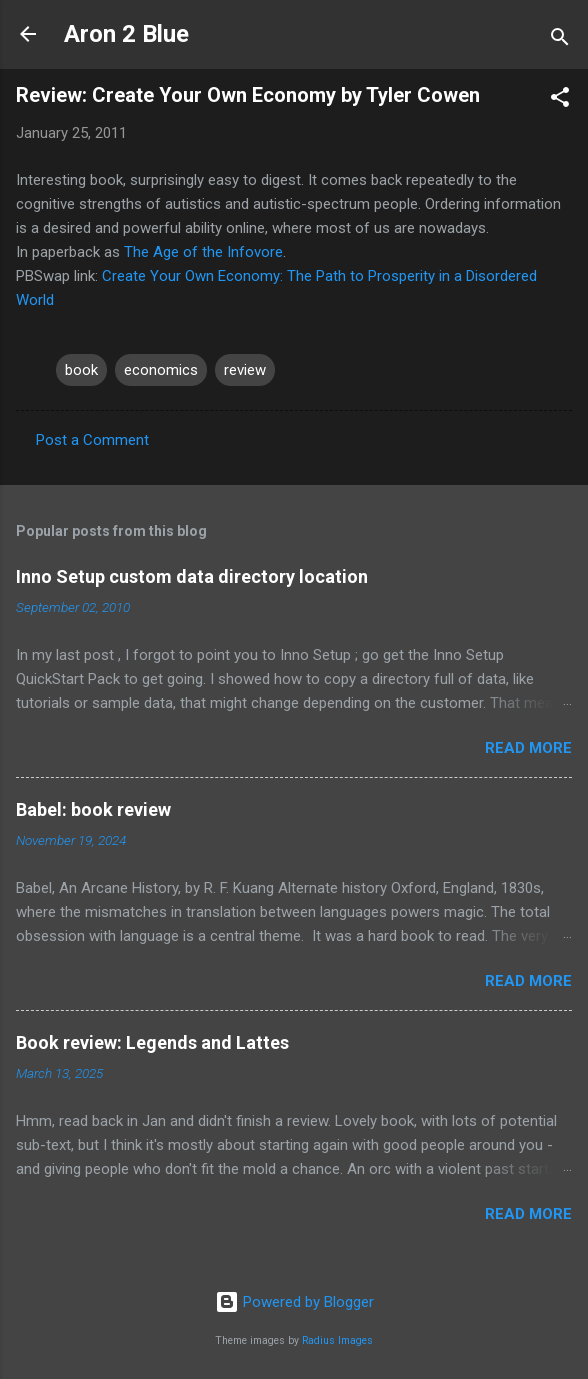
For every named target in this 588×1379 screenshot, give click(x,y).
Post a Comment (92, 440)
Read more (528, 748)
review (245, 370)
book (81, 370)
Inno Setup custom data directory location (192, 576)
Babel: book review (93, 809)
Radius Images (337, 1340)
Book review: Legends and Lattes (152, 1042)
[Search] (560, 40)
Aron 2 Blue (126, 34)
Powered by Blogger (294, 1302)
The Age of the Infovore (203, 252)
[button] (560, 100)
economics (161, 370)
